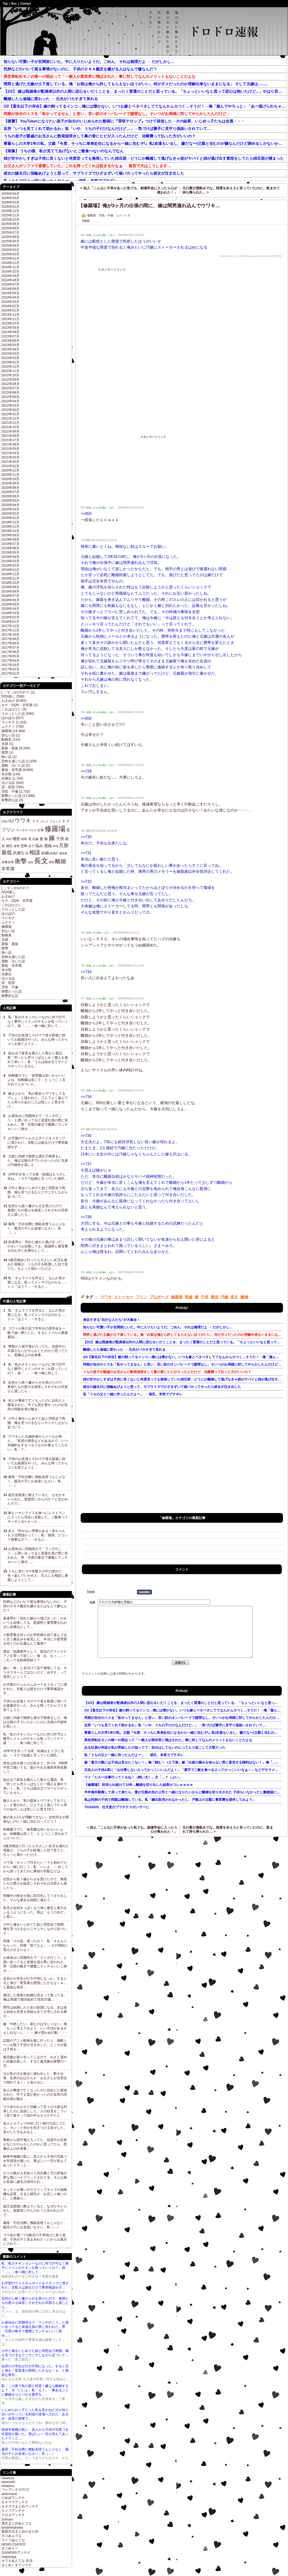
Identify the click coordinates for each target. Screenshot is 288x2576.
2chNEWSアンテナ (15, 2552)
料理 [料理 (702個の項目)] (55, 846)
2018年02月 (10, 617)
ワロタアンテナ (13, 2515)
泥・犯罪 (8, 787)
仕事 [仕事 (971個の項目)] (40, 830)
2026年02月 (10, 202)
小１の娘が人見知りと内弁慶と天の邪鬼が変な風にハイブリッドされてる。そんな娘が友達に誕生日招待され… (35, 2177)
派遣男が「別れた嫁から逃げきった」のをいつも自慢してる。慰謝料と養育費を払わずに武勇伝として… (37, 1246)
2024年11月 (10, 267)
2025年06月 (10, 237)
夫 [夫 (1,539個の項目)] (30, 839)
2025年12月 (10, 211)
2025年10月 (10, 219)
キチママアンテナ (14, 2502)
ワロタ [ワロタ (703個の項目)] (32, 830)
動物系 (6, 739)
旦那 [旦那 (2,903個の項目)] (64, 845)
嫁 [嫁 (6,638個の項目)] (52, 838)
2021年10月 (10, 427)
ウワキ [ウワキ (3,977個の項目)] (23, 821)
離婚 (244, 1297)
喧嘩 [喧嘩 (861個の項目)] (24, 839)
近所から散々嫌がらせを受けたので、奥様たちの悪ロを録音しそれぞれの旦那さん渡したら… (37, 1210)
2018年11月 (10, 578)
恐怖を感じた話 (13, 761)
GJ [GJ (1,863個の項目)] (11, 820)
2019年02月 (10, 565)
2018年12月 (10, 574)
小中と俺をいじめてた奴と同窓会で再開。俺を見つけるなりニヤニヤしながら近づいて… (37, 1192)
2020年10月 (10, 479)
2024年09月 (10, 276)
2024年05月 (10, 293)
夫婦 (4, 744)
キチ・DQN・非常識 (16, 705)
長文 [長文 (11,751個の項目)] (41, 861)
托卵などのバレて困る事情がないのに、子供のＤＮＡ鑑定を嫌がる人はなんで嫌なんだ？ (35, 1606)
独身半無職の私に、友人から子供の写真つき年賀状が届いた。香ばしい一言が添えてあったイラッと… (35, 2161)
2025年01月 (10, 258)
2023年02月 (10, 358)
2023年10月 (10, 323)
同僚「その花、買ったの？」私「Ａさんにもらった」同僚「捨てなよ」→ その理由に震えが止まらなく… (35, 1945)
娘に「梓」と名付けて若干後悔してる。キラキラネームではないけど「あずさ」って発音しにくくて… (35, 1672)
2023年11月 (10, 319)
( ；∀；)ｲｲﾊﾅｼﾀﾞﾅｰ (15, 692)
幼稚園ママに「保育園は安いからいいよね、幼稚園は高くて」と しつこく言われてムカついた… (36, 1080)
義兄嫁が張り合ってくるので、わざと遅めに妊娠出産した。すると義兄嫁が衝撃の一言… (35, 2061)
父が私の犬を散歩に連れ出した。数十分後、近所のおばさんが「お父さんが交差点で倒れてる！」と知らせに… (35, 2078)
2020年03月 (10, 509)
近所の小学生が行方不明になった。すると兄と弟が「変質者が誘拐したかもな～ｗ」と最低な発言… (35, 1983)
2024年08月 (10, 280)
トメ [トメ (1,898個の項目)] (66, 820)
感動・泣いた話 (13, 765)
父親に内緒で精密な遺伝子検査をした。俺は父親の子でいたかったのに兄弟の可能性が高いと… (37, 1160)
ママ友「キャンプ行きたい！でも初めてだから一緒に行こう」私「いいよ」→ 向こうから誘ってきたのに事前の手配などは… (35, 1867)
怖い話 (6, 757)
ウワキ (106, 1297)
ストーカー (123, 1297)
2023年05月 (10, 345)
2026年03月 (10, 198)
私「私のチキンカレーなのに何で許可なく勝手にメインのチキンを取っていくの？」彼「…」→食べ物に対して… (37, 1021)
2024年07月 (10, 284)
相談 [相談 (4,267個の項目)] (34, 852)
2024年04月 (10, 297)
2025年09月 (10, 224)
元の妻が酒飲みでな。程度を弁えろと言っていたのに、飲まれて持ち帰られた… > (231, 190)
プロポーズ (158, 1297)
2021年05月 (10, 449)
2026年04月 (10, 193)
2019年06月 (10, 548)
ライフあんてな (13, 2540)
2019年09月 (10, 535)
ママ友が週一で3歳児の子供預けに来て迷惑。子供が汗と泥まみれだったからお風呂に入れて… (35, 2239)
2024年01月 (10, 310)
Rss (14, 3)
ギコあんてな (11, 2536)
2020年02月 (10, 513)
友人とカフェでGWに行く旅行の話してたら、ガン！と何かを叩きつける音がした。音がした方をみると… (35, 2127)
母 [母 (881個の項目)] (26, 853)
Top (5, 3)
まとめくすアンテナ (16, 2565)
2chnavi (7, 2519)
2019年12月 (10, 522)
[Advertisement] (138, 310)
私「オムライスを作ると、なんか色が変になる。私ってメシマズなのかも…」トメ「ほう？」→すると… (37, 1282)
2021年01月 (10, 466)
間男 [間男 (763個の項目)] (51, 862)
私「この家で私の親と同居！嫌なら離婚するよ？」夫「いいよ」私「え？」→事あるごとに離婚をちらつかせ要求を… (35, 2390)
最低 (214, 1297)
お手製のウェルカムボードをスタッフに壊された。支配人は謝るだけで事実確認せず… (37, 1142)
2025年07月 (10, 232)
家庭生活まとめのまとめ (19, 2531)
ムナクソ (8, 726)
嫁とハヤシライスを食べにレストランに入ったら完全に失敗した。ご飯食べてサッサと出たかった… (37, 1517)
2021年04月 (10, 453)
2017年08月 (10, 643)
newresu (7, 2478)
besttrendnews (12, 2527)
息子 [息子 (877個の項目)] (31, 846)
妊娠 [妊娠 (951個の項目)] (35, 839)
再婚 (188, 1297)
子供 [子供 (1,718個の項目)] (60, 838)
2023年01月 (10, 362)
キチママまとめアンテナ (19, 2506)
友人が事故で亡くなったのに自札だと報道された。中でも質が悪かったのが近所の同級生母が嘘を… (37, 1404)
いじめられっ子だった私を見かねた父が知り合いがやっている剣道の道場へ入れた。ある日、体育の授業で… (35, 2414)
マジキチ (8, 722)
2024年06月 (10, 289)
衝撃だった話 (11, 796)
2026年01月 (10, 206)
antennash (9, 2494)
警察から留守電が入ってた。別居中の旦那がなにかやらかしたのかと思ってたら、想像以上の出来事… (37, 1350)
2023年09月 (10, 328)
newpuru (7, 2486)
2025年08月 (10, 228)
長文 (234, 1297)
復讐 (4, 752)
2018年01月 (10, 621)
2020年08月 (10, 487)
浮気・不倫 (9, 791)
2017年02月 (10, 669)
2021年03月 (10, 457)
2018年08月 (10, 591)
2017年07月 (10, 647)
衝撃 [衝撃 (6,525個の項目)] (21, 861)
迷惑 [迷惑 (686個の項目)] (30, 862)
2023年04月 (10, 349)
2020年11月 (10, 474)
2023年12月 (10, 315)
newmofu (8, 2482)
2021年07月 (10, 440)
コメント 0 (123, 215)
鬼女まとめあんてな (16, 2523)
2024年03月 (10, 302)
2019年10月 (10, 531)
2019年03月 (10, 561)
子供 (204, 1297)
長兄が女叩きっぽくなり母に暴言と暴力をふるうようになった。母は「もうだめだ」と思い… (35, 1912)
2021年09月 (10, 431)
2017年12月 (10, 626)
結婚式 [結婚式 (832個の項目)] (54, 853)
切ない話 (8, 735)
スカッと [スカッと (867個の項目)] (55, 821)
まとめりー (9, 2548)
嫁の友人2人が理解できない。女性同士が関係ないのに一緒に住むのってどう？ (138, 1528)
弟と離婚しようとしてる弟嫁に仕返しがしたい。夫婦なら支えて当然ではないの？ (140, 1555)
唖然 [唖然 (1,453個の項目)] (16, 839)
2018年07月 (10, 596)
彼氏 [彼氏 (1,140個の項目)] (9, 846)
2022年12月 (10, 366)
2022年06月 (10, 392)
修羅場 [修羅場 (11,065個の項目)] (55, 829)
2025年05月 (10, 241)
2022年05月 (10, 397)
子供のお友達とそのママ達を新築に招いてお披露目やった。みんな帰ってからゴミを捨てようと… (37, 1039)
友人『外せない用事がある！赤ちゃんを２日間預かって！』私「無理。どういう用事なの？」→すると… (37, 1535)
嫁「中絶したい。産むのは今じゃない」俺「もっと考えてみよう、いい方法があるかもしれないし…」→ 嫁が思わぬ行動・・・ (35, 2028)
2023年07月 (10, 336)
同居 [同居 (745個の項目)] (9, 839)
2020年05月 (10, 500)
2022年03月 (10, 405)
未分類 (6, 774)
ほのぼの (8, 718)
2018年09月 (10, 587)
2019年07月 (10, 544)
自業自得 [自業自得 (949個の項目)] (7, 862)
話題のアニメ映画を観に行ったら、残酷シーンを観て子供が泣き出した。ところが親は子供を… (35, 2045)
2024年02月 (10, 306)
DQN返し (8, 696)
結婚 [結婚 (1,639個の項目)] (45, 853)
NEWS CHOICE (13, 2544)
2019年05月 (10, 552)
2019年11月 (10, 526)
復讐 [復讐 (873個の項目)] (16, 846)
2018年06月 (10, 600)
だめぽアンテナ (13, 2498)
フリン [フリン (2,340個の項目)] (8, 829)
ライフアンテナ (13, 2511)
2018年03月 (10, 613)
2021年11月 (10, 423)
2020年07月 (10, 492)
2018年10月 (10, 583)
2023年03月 (10, 353)
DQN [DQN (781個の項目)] (4, 821)
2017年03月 (10, 665)
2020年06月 (10, 496)
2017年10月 (10, 634)
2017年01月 (10, 673)
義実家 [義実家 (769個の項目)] (63, 853)
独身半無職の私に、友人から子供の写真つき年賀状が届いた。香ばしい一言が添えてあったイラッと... (154, 1535)
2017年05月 (10, 656)
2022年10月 (10, 375)
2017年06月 (10, 652)
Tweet (86, 220)
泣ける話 (8, 783)
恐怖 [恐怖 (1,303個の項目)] (24, 846)
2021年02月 (10, 462)
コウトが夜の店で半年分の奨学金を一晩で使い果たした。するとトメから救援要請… (37, 1332)
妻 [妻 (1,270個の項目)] (41, 839)
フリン (141, 1297)
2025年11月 (10, 215)
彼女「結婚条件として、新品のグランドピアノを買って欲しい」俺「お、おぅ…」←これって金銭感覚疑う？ (35, 1655)
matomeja (8, 2557)
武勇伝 (6, 778)
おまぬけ (8, 700)
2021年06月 (10, 444)
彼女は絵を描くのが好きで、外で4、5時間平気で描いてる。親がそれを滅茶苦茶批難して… (35, 1767)
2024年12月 (10, 263)
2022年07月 (10, 388)
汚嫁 (224, 1297)
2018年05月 (10, 604)
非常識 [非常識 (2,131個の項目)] (7, 868)
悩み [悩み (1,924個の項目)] (39, 845)
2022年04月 (10, 401)
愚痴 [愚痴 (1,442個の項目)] (48, 846)
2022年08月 (10, 384)
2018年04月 (10, 608)
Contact (25, 3)
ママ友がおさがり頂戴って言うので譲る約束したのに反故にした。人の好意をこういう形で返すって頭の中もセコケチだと (35, 2111)
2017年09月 (10, 639)
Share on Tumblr (144, 1592)
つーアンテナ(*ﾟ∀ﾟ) (15, 2489)
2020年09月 (10, 483)
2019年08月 (10, 539)
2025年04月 (10, 245)
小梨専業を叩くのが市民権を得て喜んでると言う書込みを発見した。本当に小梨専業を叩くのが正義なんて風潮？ (35, 1639)
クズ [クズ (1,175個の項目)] (35, 821)
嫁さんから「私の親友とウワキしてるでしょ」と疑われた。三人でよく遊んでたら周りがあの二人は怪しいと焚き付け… (35, 1805)
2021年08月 (10, 436)
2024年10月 (10, 271)
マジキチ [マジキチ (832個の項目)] (22, 830)
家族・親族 (9, 748)
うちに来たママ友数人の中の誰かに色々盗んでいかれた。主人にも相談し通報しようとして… (37, 1575)
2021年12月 (10, 418)
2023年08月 (10, 332)
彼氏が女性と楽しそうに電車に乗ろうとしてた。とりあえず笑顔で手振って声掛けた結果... (146, 1548)
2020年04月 (10, 505)
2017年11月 (10, 630)
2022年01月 (10, 414)
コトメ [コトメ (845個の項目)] (44, 821)
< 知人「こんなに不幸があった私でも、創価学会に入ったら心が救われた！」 (128, 190)
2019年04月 (10, 557)
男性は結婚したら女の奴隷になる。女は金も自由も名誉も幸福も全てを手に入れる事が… (35, 2011)
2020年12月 (10, 470)
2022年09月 (10, 379)
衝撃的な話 (9, 800)
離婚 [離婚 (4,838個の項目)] (60, 861)
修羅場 (6, 731)
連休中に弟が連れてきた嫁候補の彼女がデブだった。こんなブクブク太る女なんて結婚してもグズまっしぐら (159, 1541)
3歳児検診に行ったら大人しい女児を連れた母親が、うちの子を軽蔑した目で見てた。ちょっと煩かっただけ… (37, 1264)
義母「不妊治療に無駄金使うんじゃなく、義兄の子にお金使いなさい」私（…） (36, 1228)
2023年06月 (10, 340)
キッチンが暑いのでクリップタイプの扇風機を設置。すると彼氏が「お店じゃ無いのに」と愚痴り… (35, 2194)
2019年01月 (10, 570)
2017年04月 (10, 660)
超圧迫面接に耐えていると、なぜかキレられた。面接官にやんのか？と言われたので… (37, 1499)
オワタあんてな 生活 (17, 2561)
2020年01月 (10, 518)
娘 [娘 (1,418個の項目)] (46, 839)
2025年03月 (10, 250)
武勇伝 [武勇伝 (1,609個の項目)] (18, 853)
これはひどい (11, 709)
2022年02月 (10, 410)
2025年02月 (10, 254)
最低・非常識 (11, 770)
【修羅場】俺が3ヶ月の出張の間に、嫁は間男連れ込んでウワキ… (149, 205)
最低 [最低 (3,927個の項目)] (6, 852)
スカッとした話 (13, 713)
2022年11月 (10, 371)
